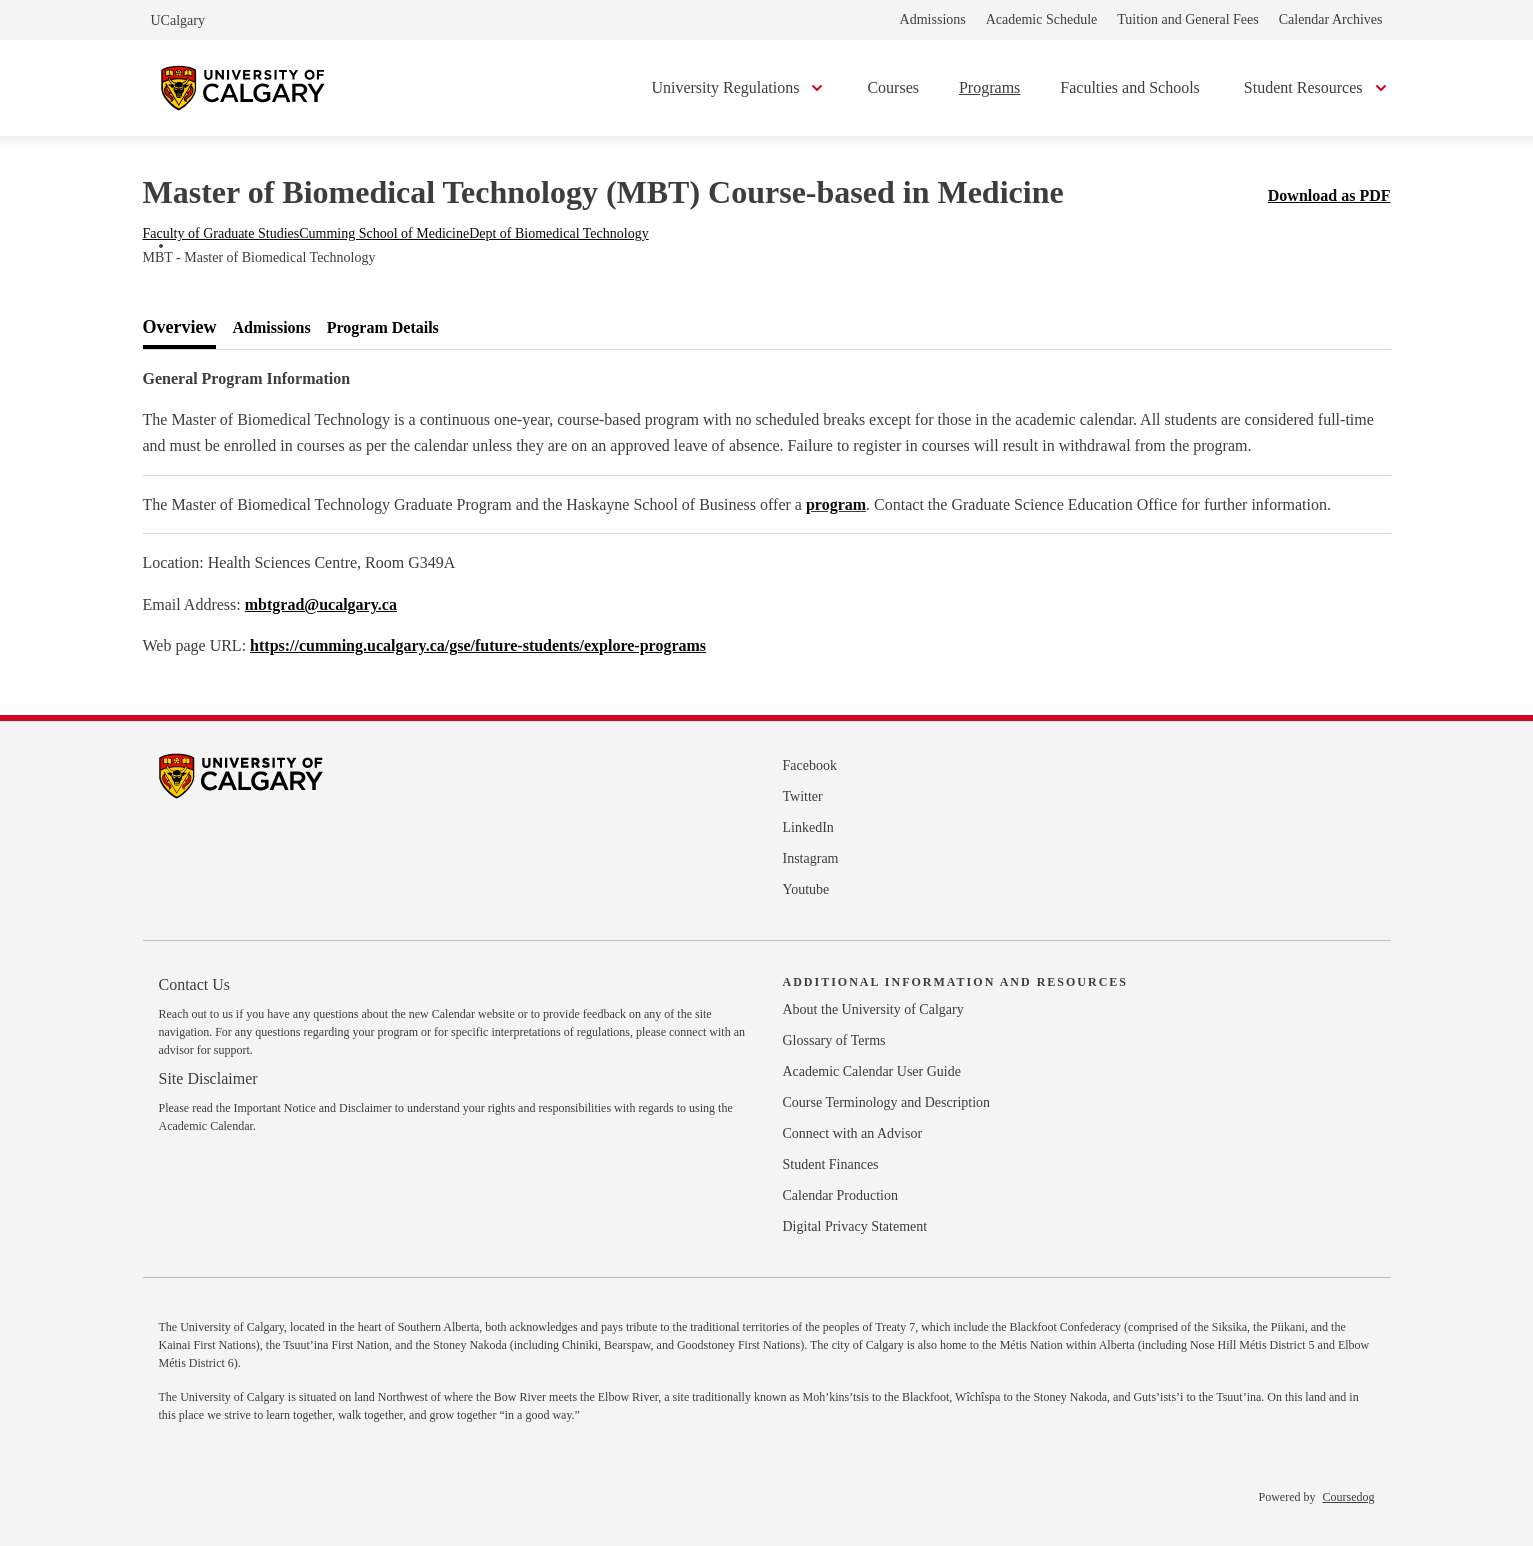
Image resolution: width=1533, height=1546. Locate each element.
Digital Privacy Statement (855, 1226)
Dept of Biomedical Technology (559, 233)
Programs (989, 87)
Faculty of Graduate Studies (221, 233)
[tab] (180, 328)
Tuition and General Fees (1187, 19)
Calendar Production (840, 1195)
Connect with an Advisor (853, 1133)
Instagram (811, 858)
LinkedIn (808, 827)
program (836, 504)
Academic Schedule (1042, 19)
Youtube (806, 889)
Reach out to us (196, 1014)
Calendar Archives (1331, 19)
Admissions (933, 19)
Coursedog (1349, 1497)
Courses (893, 87)
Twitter (803, 796)
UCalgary (178, 20)
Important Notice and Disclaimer (312, 1108)
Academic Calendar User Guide (872, 1071)
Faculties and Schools (1130, 87)
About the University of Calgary (873, 1009)
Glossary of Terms (834, 1040)
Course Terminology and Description (887, 1102)
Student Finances (831, 1164)
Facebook (810, 765)
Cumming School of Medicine (384, 233)
